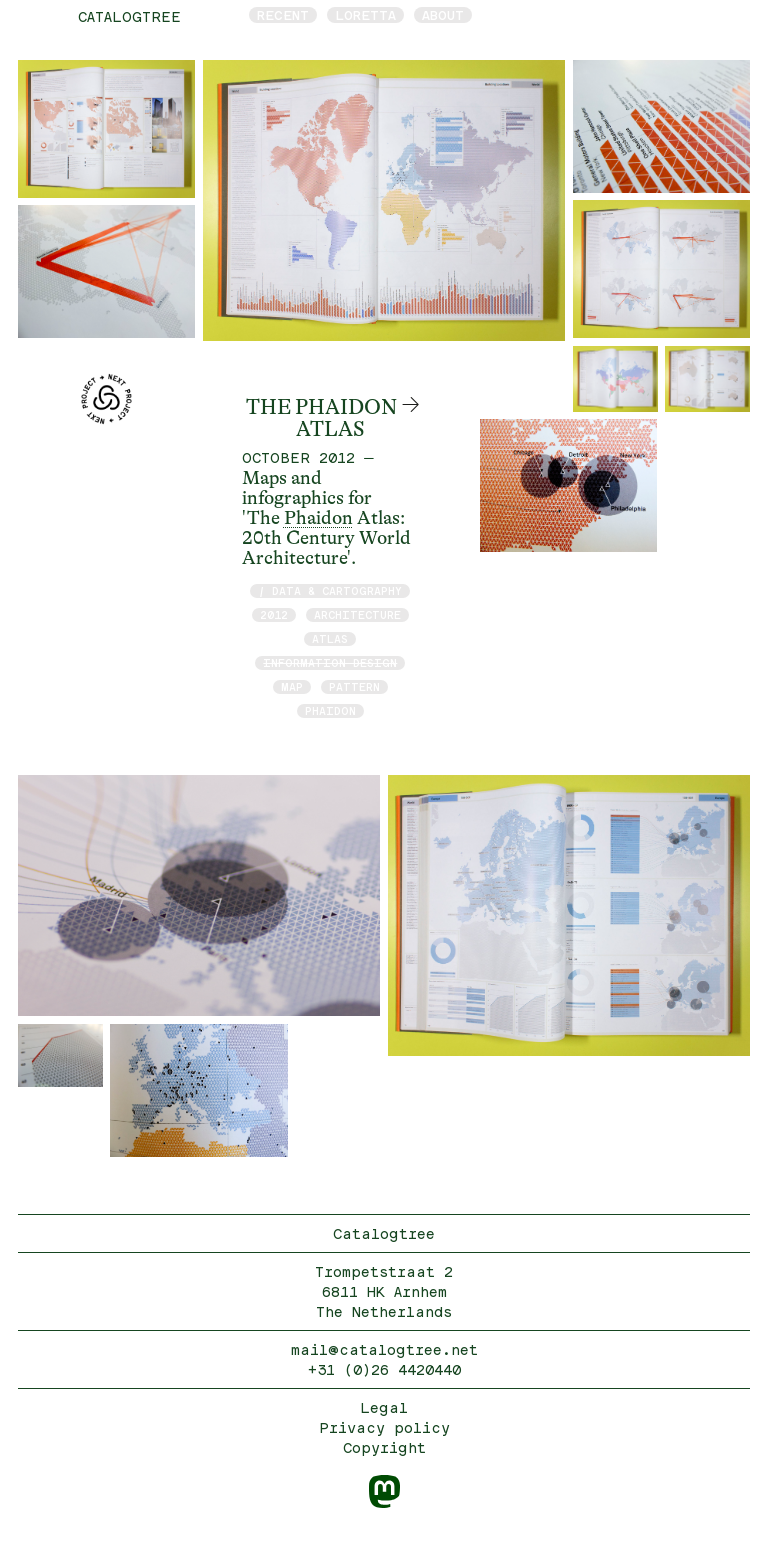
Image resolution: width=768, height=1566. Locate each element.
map (292, 686)
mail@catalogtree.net (384, 1349)
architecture (357, 614)
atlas (330, 638)
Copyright (384, 1447)
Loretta (365, 15)
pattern (354, 686)
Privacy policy (384, 1427)
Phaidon (318, 518)
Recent (283, 15)
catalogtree (129, 16)
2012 (274, 614)
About (443, 15)
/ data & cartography (330, 590)
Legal (384, 1407)
